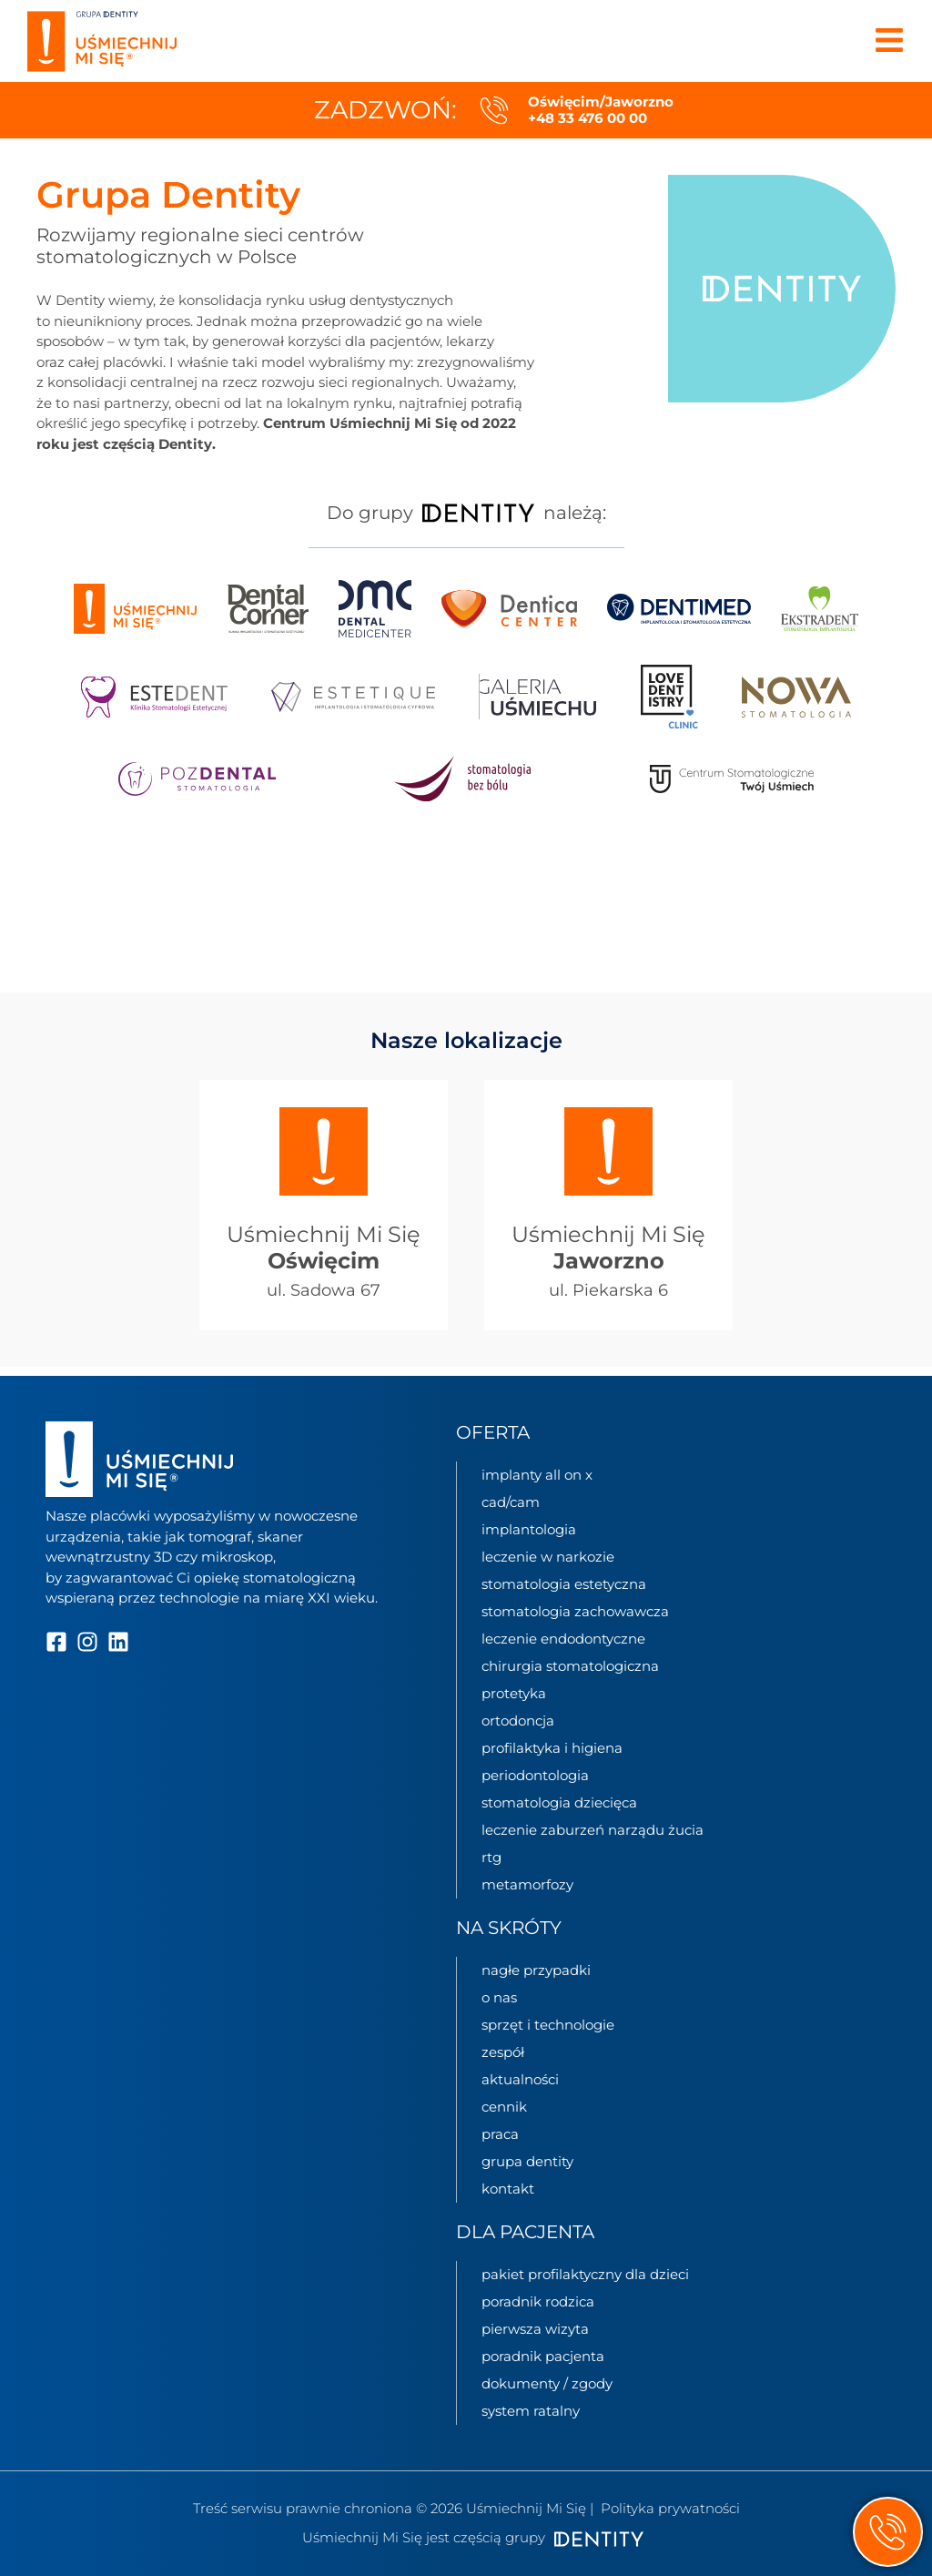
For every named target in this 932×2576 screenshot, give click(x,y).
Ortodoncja (517, 1720)
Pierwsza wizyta (535, 2328)
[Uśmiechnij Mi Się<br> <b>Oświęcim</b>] (323, 1152)
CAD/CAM (510, 1502)
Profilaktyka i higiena (552, 1747)
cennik (504, 2106)
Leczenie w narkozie (547, 1556)
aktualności (520, 2079)
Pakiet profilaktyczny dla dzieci (585, 2274)
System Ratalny (530, 2410)
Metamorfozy (527, 1884)
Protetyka (513, 1693)
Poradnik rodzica (537, 2301)
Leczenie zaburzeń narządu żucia (592, 1829)
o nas (499, 1997)
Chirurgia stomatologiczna (570, 1666)
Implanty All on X (537, 1474)
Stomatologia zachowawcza (575, 1611)
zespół (502, 2052)
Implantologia (528, 1529)
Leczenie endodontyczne (563, 1638)
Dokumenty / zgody (547, 2383)
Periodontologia (535, 1775)
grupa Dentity (527, 2161)
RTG (491, 1857)
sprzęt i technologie (547, 2024)
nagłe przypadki (536, 1970)
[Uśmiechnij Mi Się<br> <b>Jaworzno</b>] (608, 1152)
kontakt (507, 2188)
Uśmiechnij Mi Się (323, 1248)
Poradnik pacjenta (542, 2356)
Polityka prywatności (670, 2508)
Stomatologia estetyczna (563, 1584)
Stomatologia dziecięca (559, 1802)
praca (500, 2134)
